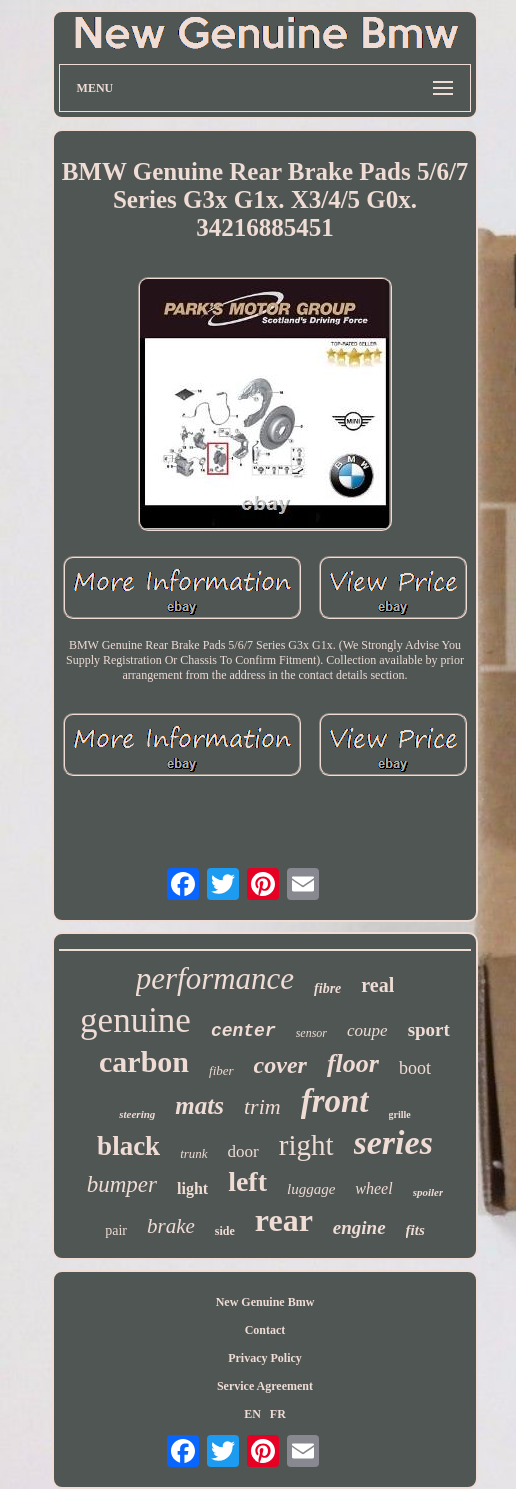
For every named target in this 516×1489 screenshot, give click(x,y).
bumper (122, 1184)
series (393, 1142)
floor (353, 1063)
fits (415, 1230)
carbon (144, 1061)
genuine (135, 1020)
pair (116, 1230)
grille (400, 1114)
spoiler (428, 1192)
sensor (311, 1033)
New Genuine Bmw (265, 1302)
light (192, 1188)
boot (415, 1068)
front (335, 1101)
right (306, 1145)
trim (262, 1106)
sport (429, 1029)
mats (199, 1105)
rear (284, 1220)
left (247, 1181)
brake (171, 1226)
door (243, 1151)
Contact (265, 1330)
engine (359, 1227)
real (377, 985)
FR (278, 1414)
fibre (327, 988)
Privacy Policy (265, 1358)
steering (137, 1114)
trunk (193, 1153)
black (128, 1146)
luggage (311, 1189)
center (243, 1031)
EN (252, 1414)
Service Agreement (265, 1386)
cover (280, 1065)
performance (215, 978)
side (225, 1231)
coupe (367, 1030)
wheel (373, 1188)
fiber (221, 1070)
